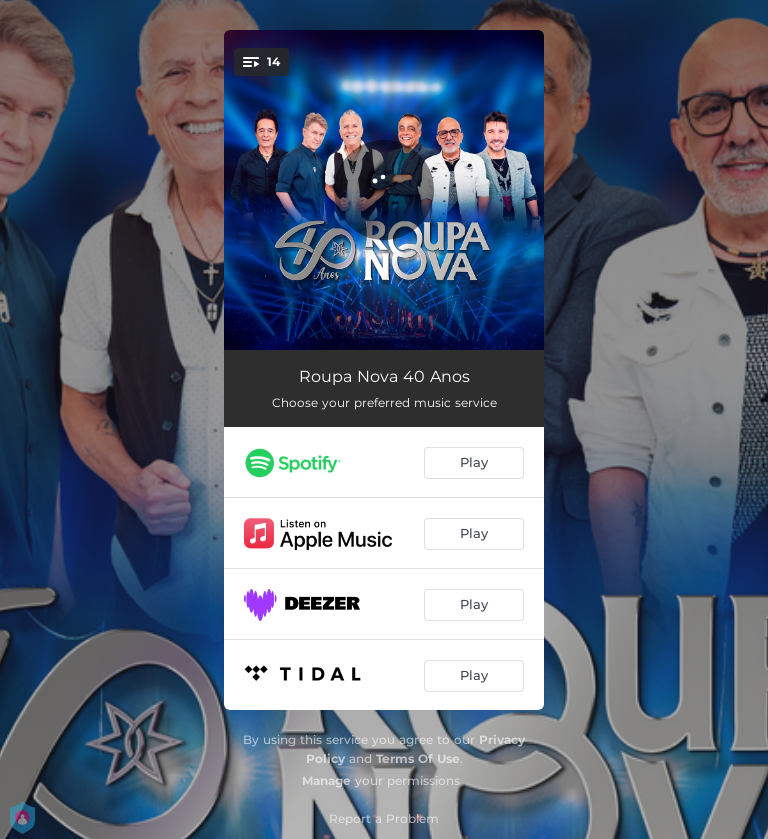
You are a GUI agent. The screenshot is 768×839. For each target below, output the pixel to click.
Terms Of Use (418, 758)
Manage (326, 780)
